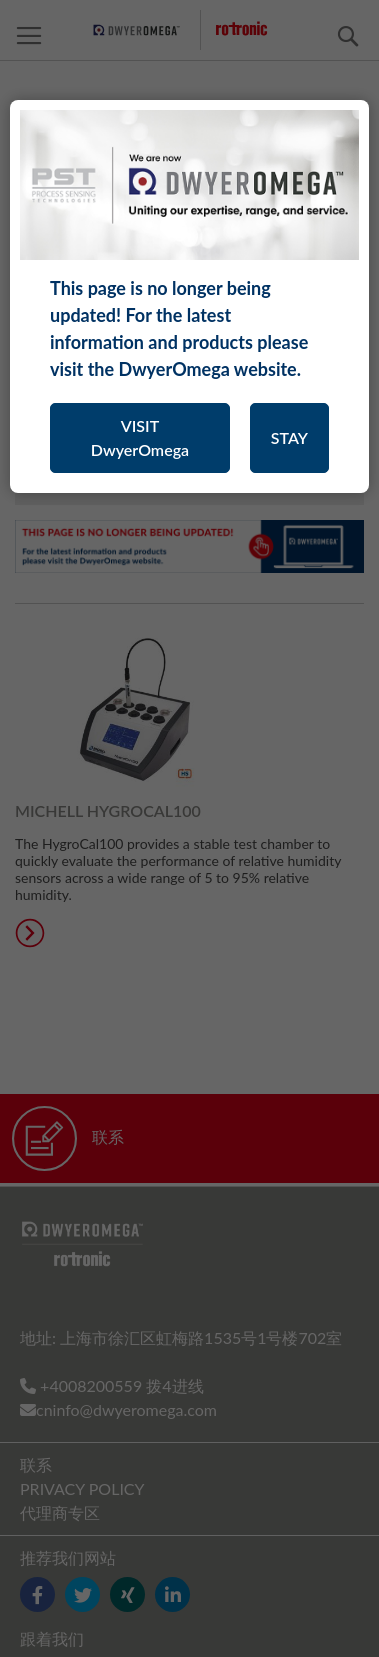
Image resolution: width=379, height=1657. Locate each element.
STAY (289, 437)
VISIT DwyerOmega (140, 437)
